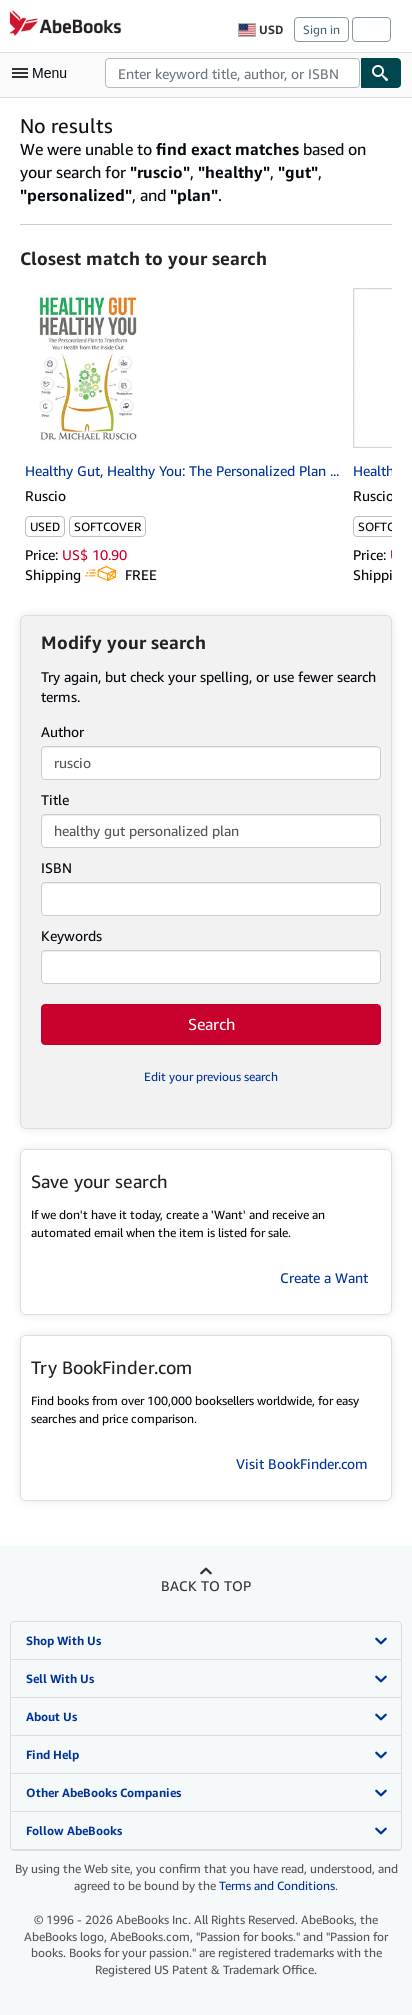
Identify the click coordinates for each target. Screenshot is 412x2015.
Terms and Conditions (277, 1885)
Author (62, 731)
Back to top (206, 1585)
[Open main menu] (44, 73)
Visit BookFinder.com (302, 1463)
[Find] (381, 73)
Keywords (71, 935)
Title (55, 799)
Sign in (321, 29)
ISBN (56, 867)
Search (211, 1024)
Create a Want (324, 1277)
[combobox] (232, 73)
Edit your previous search (211, 1076)
